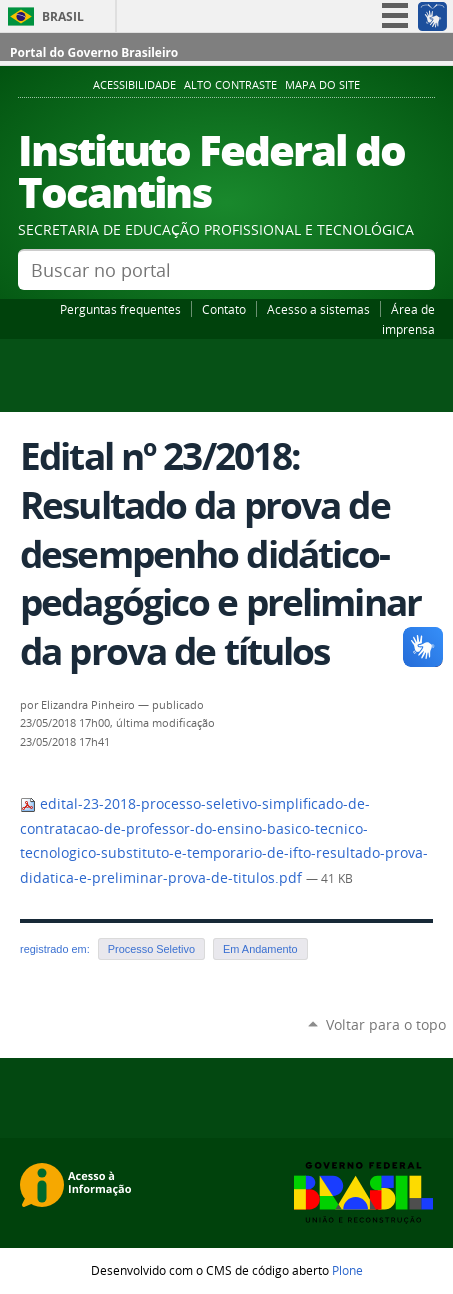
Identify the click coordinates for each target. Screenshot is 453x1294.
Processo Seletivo (151, 949)
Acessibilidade (134, 85)
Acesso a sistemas (318, 309)
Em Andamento (260, 949)
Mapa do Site (322, 85)
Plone (347, 1270)
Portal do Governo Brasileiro (94, 52)
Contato (224, 309)
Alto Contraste (230, 85)
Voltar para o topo (386, 1024)
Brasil (63, 16)
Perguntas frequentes (120, 309)
